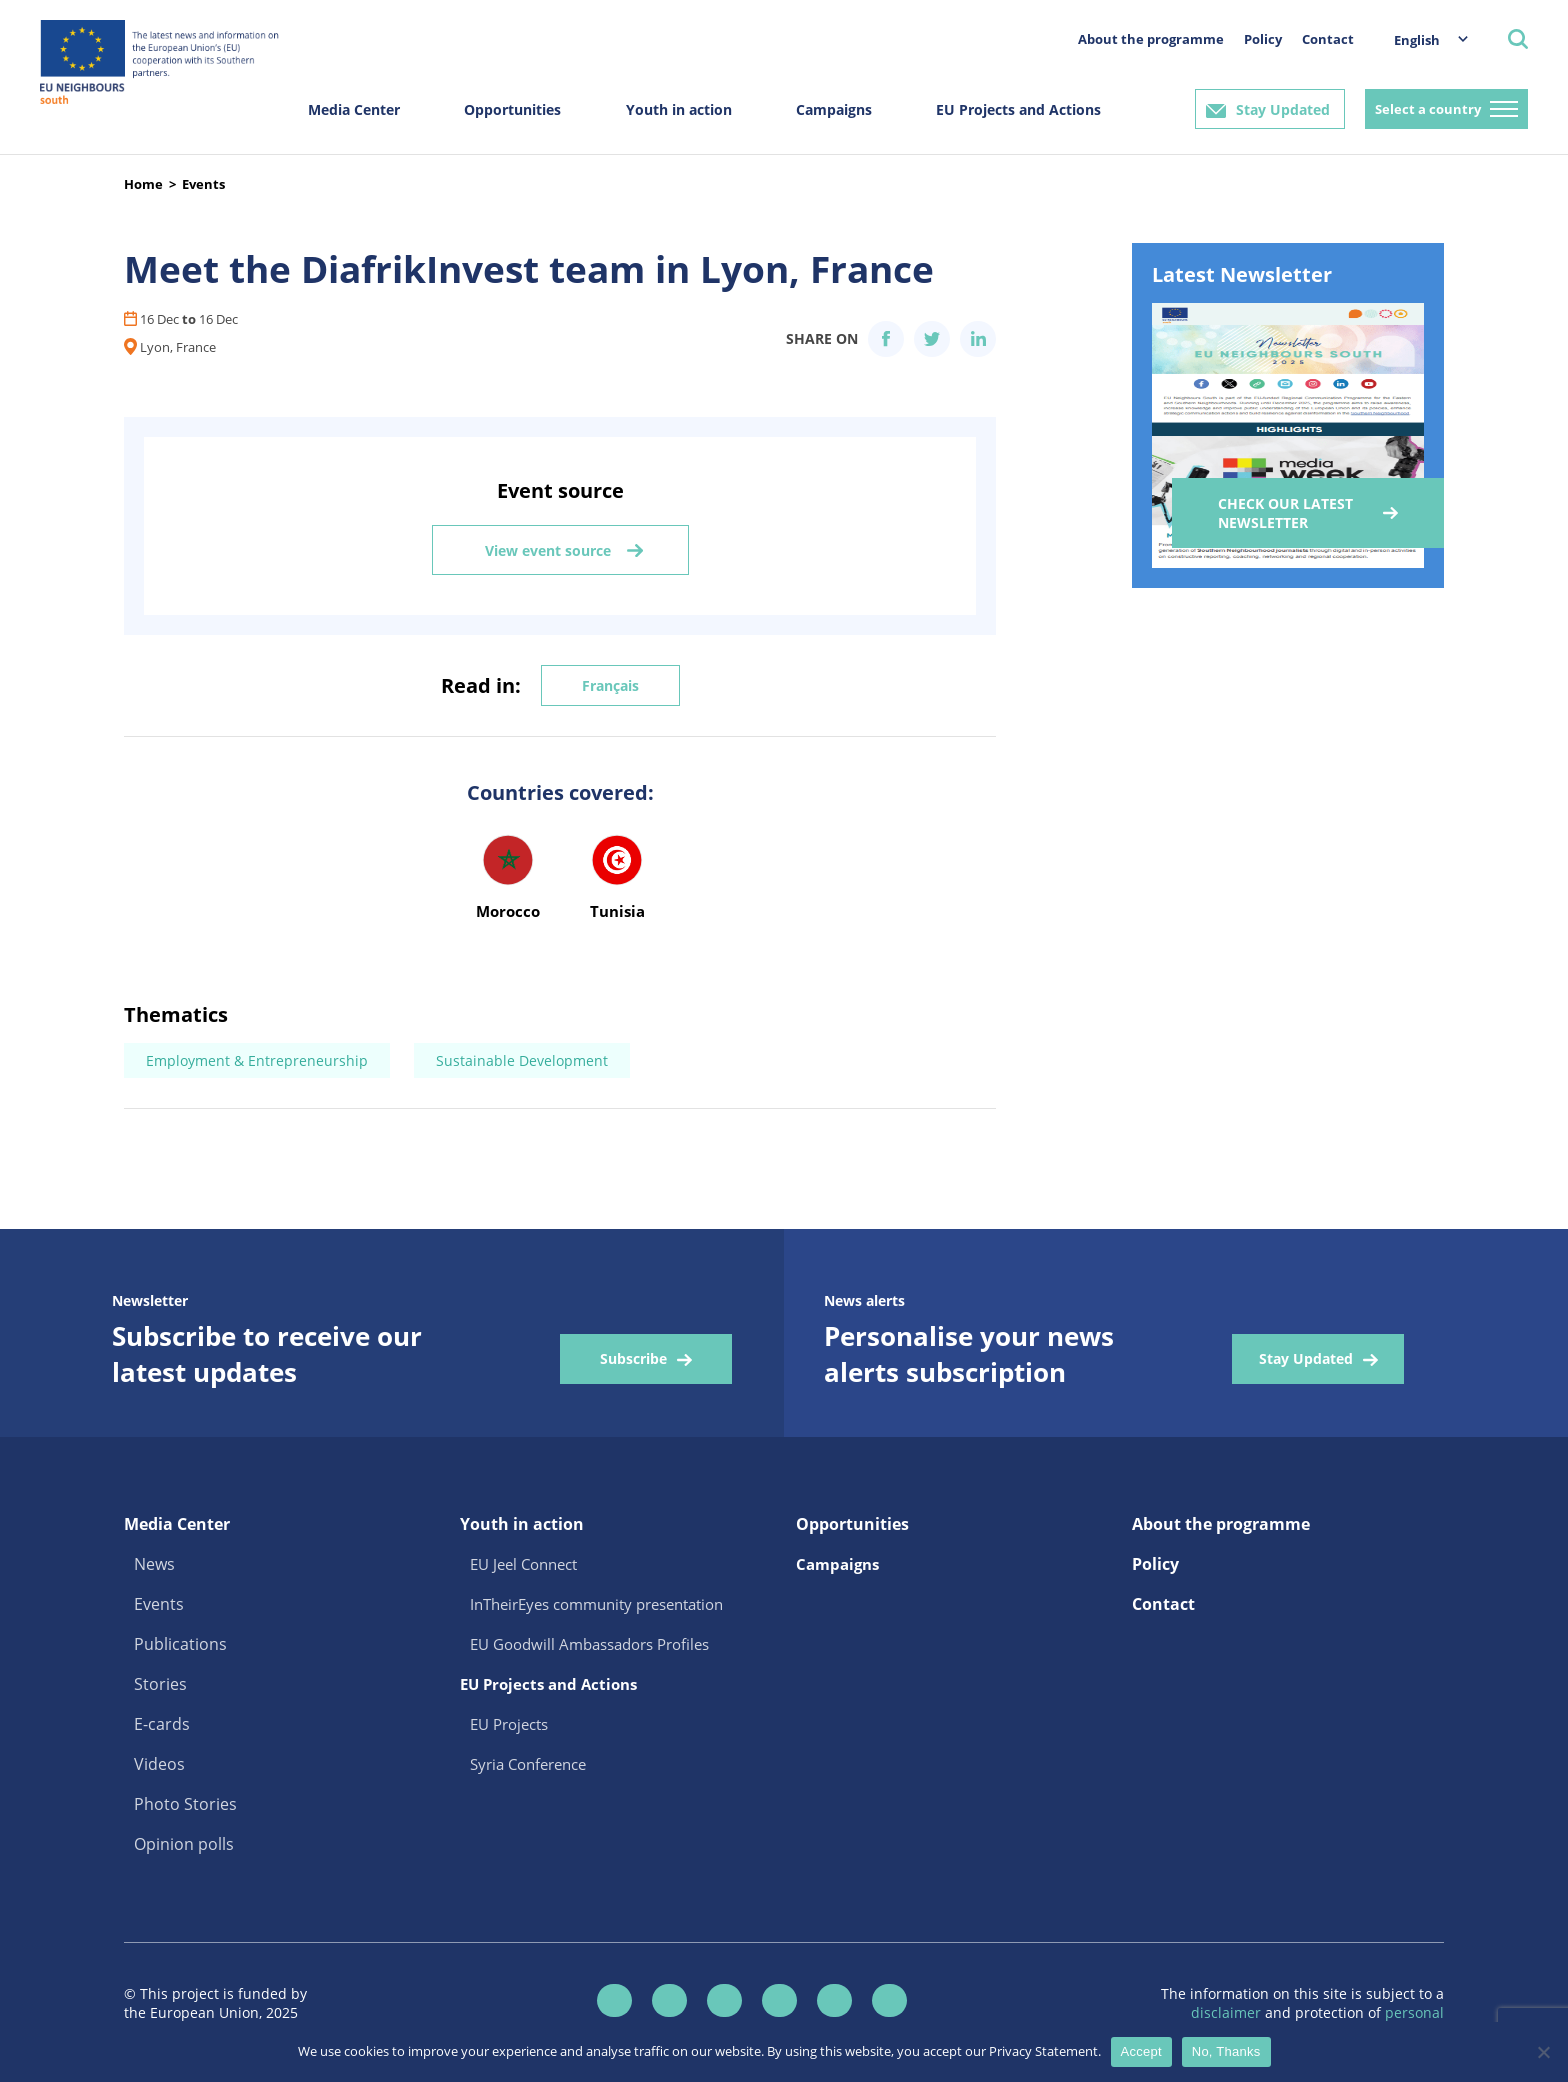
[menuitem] (1421, 39)
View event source (548, 550)
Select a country (1428, 109)
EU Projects (509, 1724)
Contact (1328, 39)
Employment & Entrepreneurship (257, 1060)
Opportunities (512, 109)
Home (143, 184)
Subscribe (633, 1358)
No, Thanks (1226, 2051)
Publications (180, 1644)
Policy (1263, 39)
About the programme (1151, 39)
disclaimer (1228, 2012)
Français (610, 685)
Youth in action (679, 109)
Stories (160, 1684)
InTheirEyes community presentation (596, 1604)
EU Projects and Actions (1018, 109)
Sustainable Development (522, 1060)
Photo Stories (185, 1804)
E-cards (162, 1724)
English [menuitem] (1417, 40)
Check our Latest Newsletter (1285, 513)
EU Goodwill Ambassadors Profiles (589, 1644)
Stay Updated (1283, 109)
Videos (159, 1764)
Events (203, 184)
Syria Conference (528, 1764)
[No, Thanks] (1543, 2052)
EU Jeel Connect (523, 1564)
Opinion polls (184, 1844)
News (154, 1564)
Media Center (354, 109)
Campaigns (834, 109)
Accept (1141, 2051)
